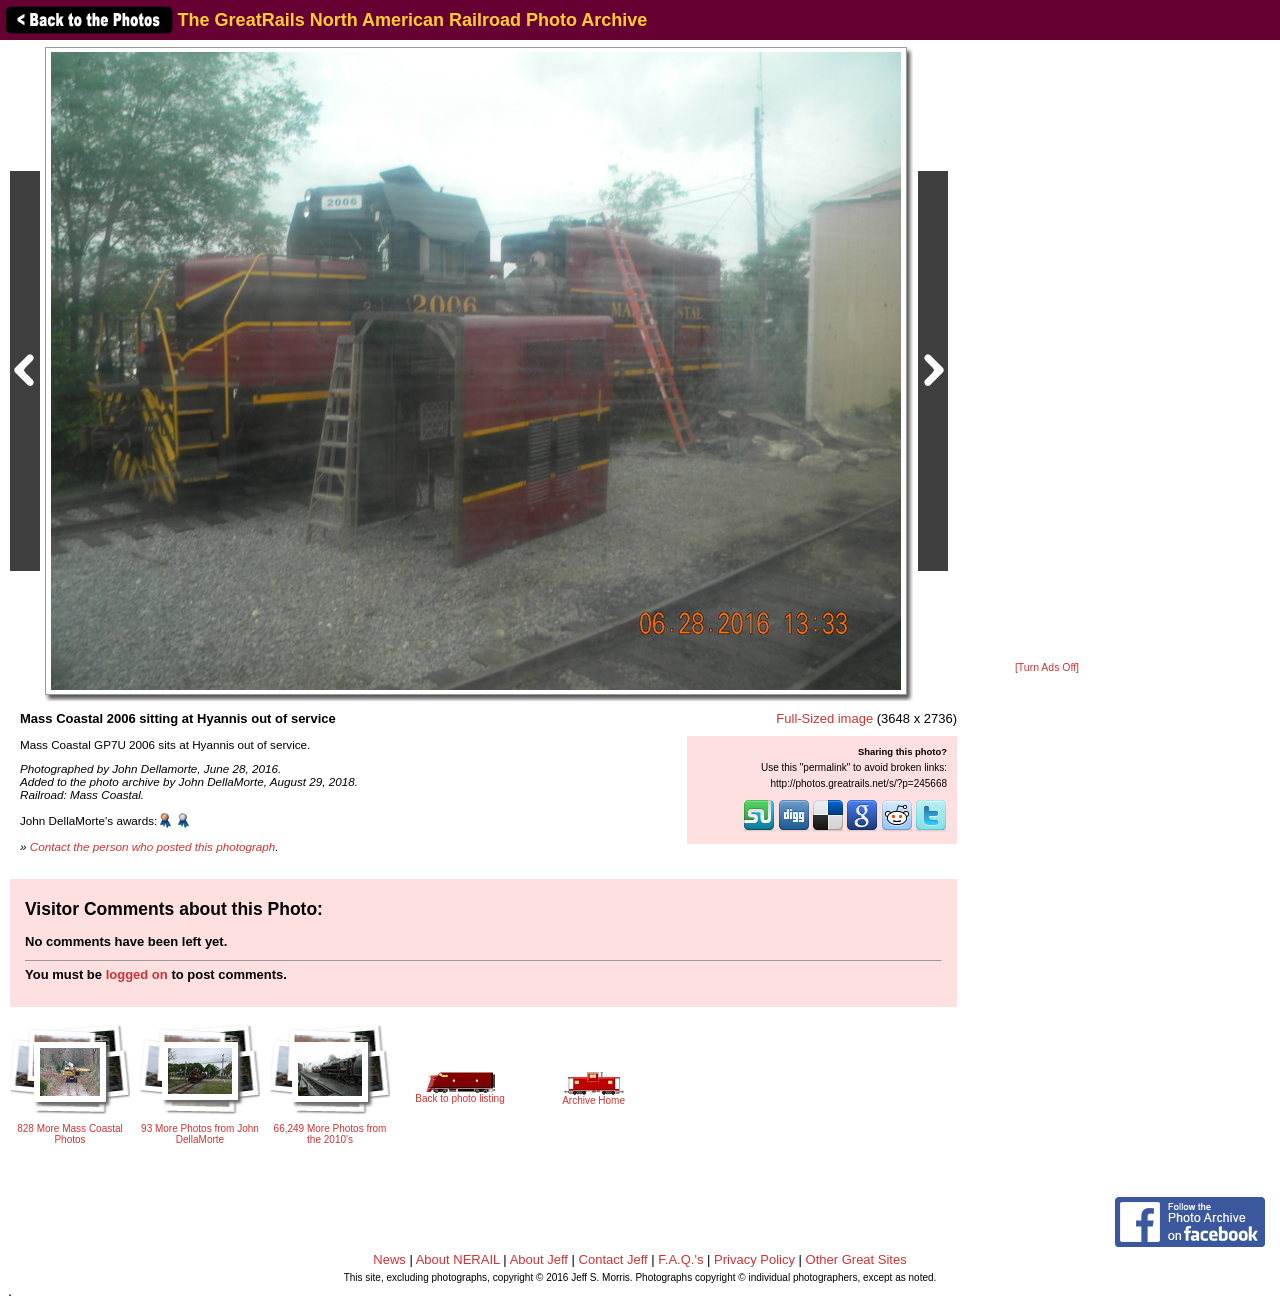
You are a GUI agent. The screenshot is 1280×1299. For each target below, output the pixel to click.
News (389, 1259)
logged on (137, 974)
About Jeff (539, 1259)
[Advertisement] (1047, 352)
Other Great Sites (856, 1259)
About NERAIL (458, 1259)
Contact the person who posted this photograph (153, 846)
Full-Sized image (824, 718)
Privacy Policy (754, 1259)
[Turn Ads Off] (1047, 667)
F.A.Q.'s (680, 1259)
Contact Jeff (613, 1259)
